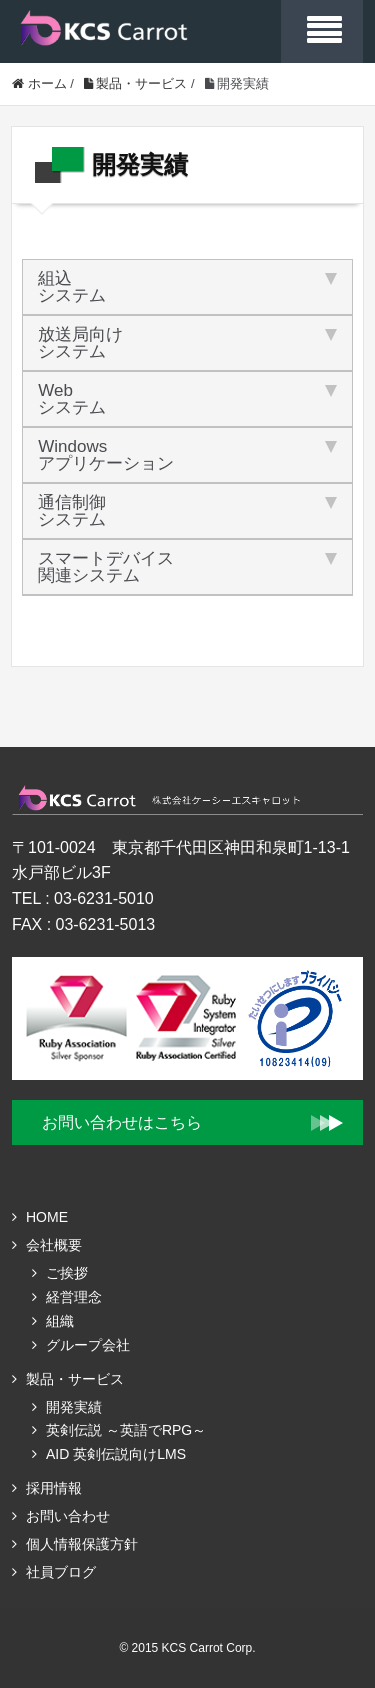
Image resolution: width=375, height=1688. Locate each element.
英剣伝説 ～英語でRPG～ (126, 1430)
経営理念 (74, 1297)
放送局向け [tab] (187, 343)
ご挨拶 (67, 1273)
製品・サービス (75, 1379)
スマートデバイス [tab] (187, 567)
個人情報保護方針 (82, 1544)
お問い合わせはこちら (122, 1122)
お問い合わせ (68, 1516)
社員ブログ (61, 1572)
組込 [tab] (187, 287)
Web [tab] (187, 399)
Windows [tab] (187, 455)
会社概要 (54, 1245)
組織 (60, 1321)
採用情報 (54, 1488)
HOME (47, 1217)
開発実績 (74, 1407)
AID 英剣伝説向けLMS (116, 1454)
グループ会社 (88, 1345)
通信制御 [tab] (187, 511)
